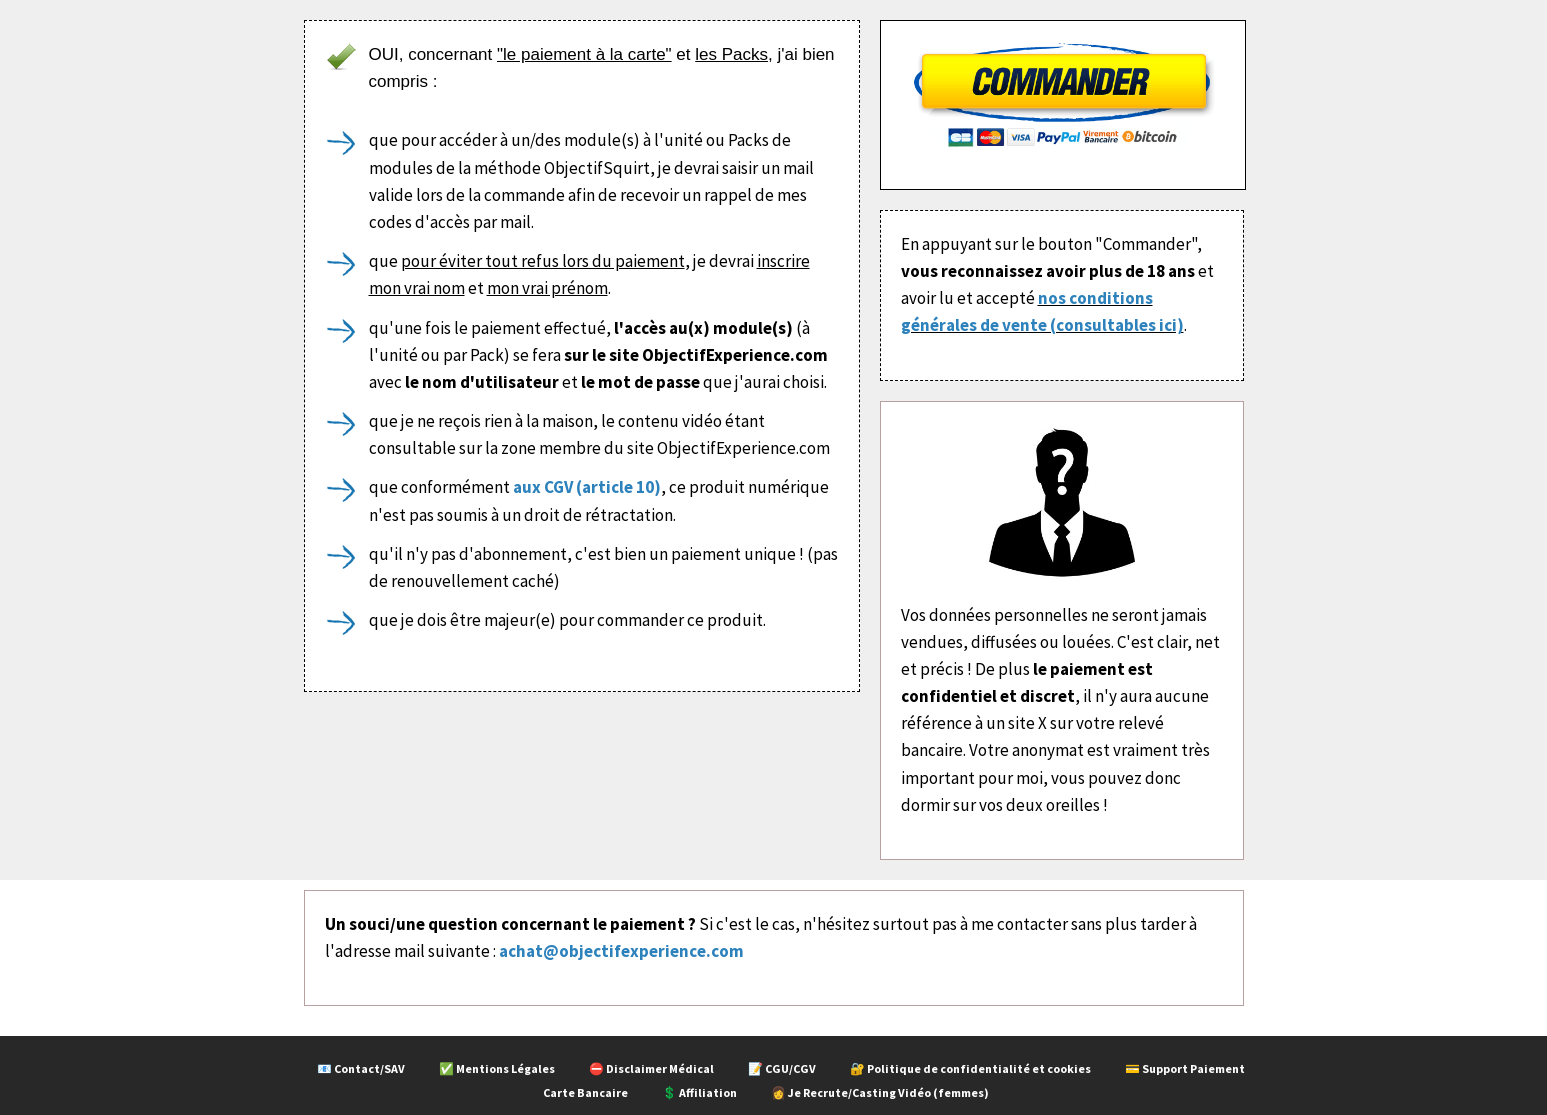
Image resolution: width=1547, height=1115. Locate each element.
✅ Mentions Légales (497, 1068)
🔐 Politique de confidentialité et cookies (970, 1068)
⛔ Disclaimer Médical (651, 1068)
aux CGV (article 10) (587, 487)
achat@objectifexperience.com (621, 951)
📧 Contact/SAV (361, 1068)
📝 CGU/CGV (782, 1068)
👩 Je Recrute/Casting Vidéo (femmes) (880, 1092)
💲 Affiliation (699, 1092)
